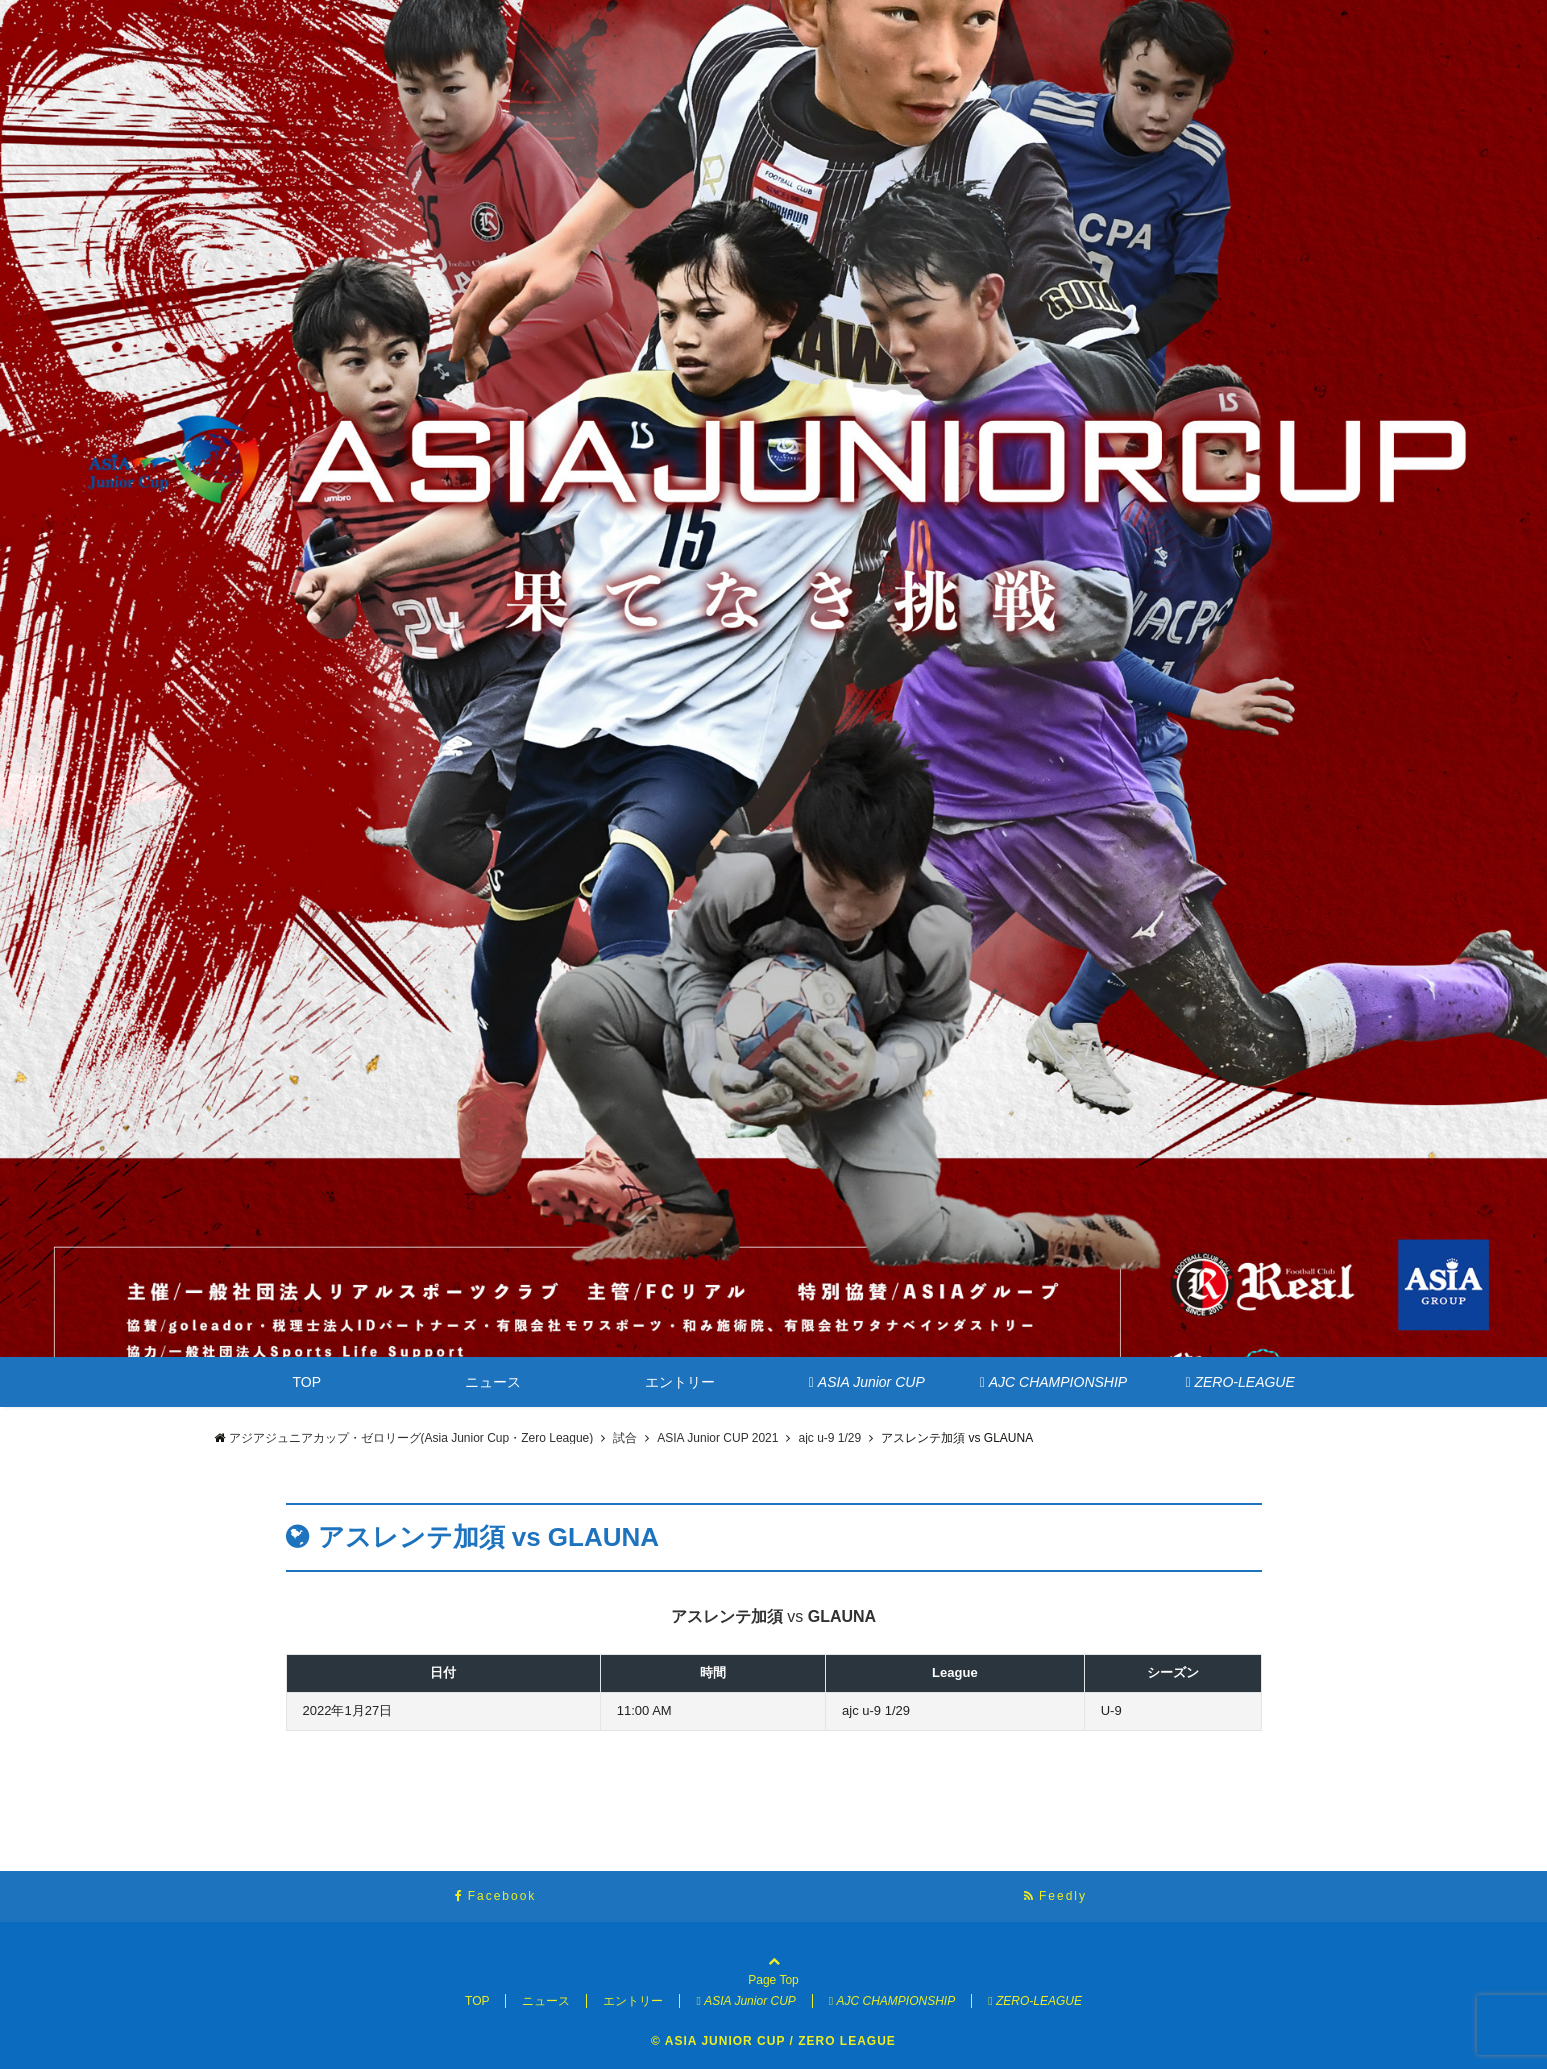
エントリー (680, 1382)
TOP (307, 1382)
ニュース (493, 1382)
